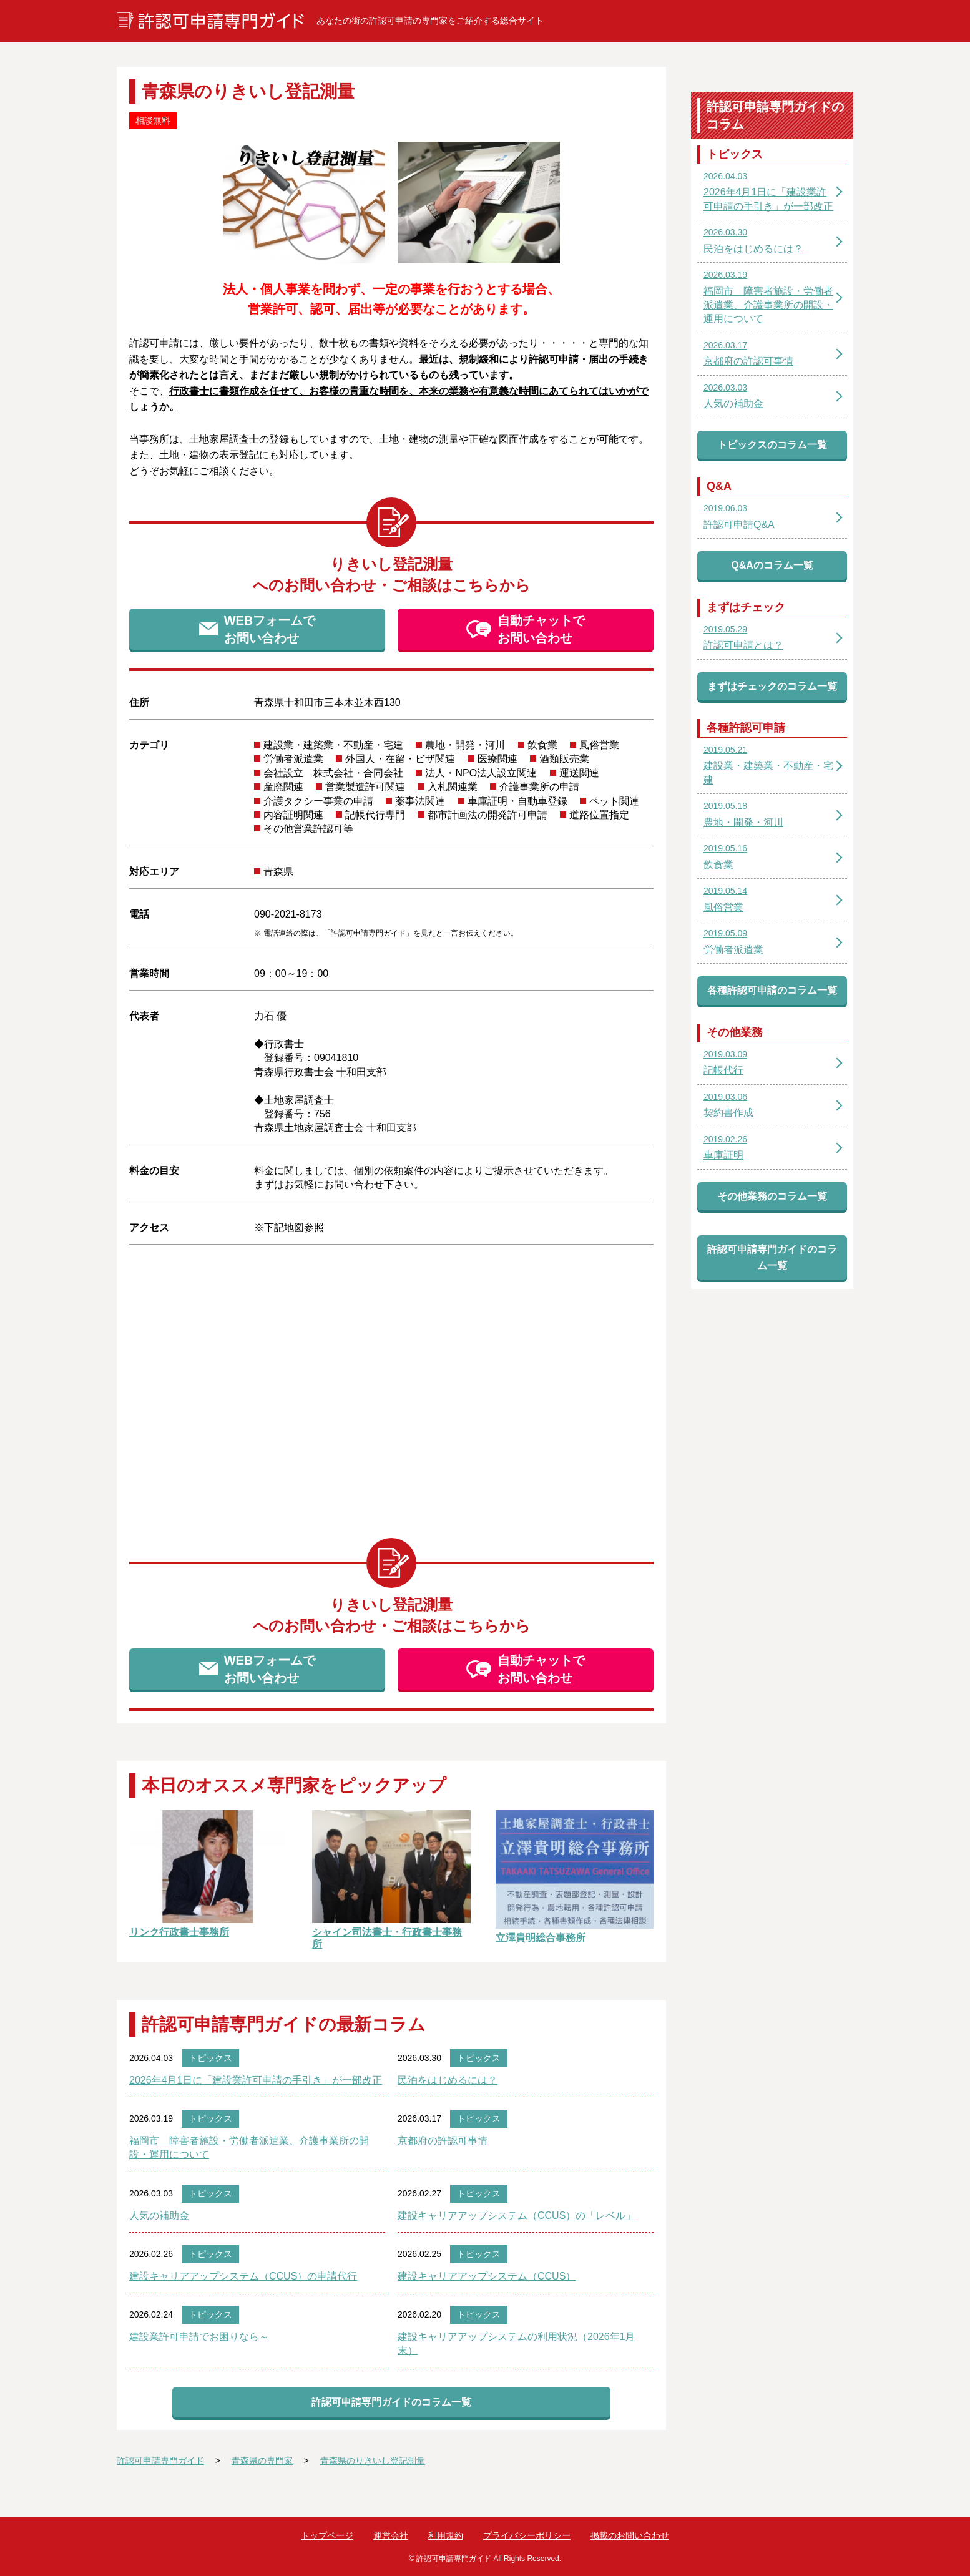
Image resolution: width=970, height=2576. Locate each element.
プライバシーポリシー (527, 2535)
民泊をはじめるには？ (447, 2080)
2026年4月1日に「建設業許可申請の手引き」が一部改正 (255, 2080)
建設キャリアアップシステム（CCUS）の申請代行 (243, 2276)
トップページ (327, 2535)
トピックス (210, 2058)
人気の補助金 (159, 2215)
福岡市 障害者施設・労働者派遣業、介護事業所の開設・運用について (249, 2147)
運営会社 (390, 2535)
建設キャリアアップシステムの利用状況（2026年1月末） (516, 2343)
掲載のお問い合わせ (629, 2535)
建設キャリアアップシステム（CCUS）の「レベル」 (516, 2215)
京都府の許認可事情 (442, 2140)
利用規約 (445, 2535)
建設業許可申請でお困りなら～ (199, 2336)
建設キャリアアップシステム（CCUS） (487, 2276)
